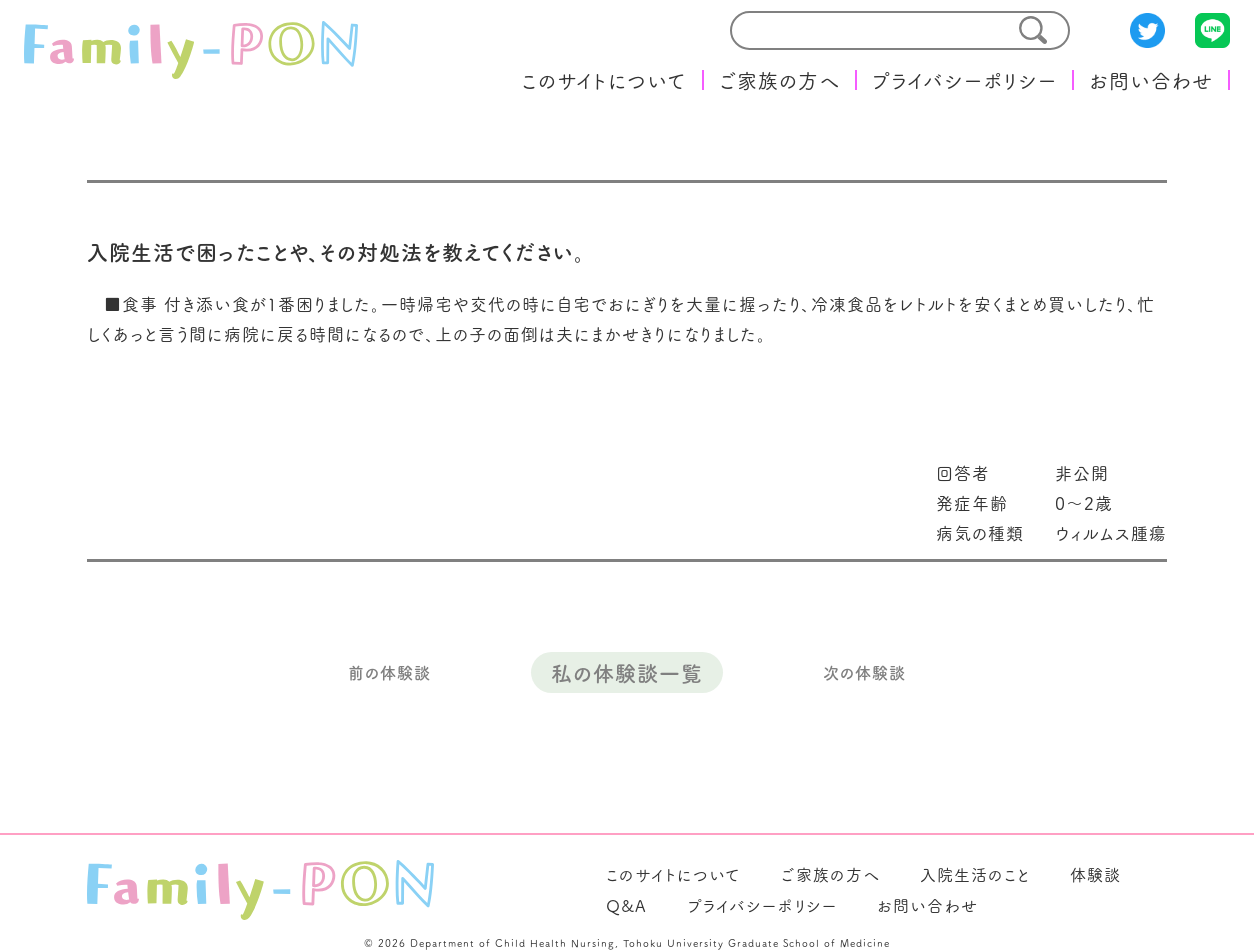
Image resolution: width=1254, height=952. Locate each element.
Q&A (626, 905)
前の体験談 (389, 672)
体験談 (1095, 874)
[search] (862, 30)
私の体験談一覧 (627, 672)
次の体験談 (864, 672)
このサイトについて (604, 80)
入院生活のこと (975, 874)
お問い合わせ (1151, 80)
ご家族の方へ (779, 80)
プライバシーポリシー (964, 80)
